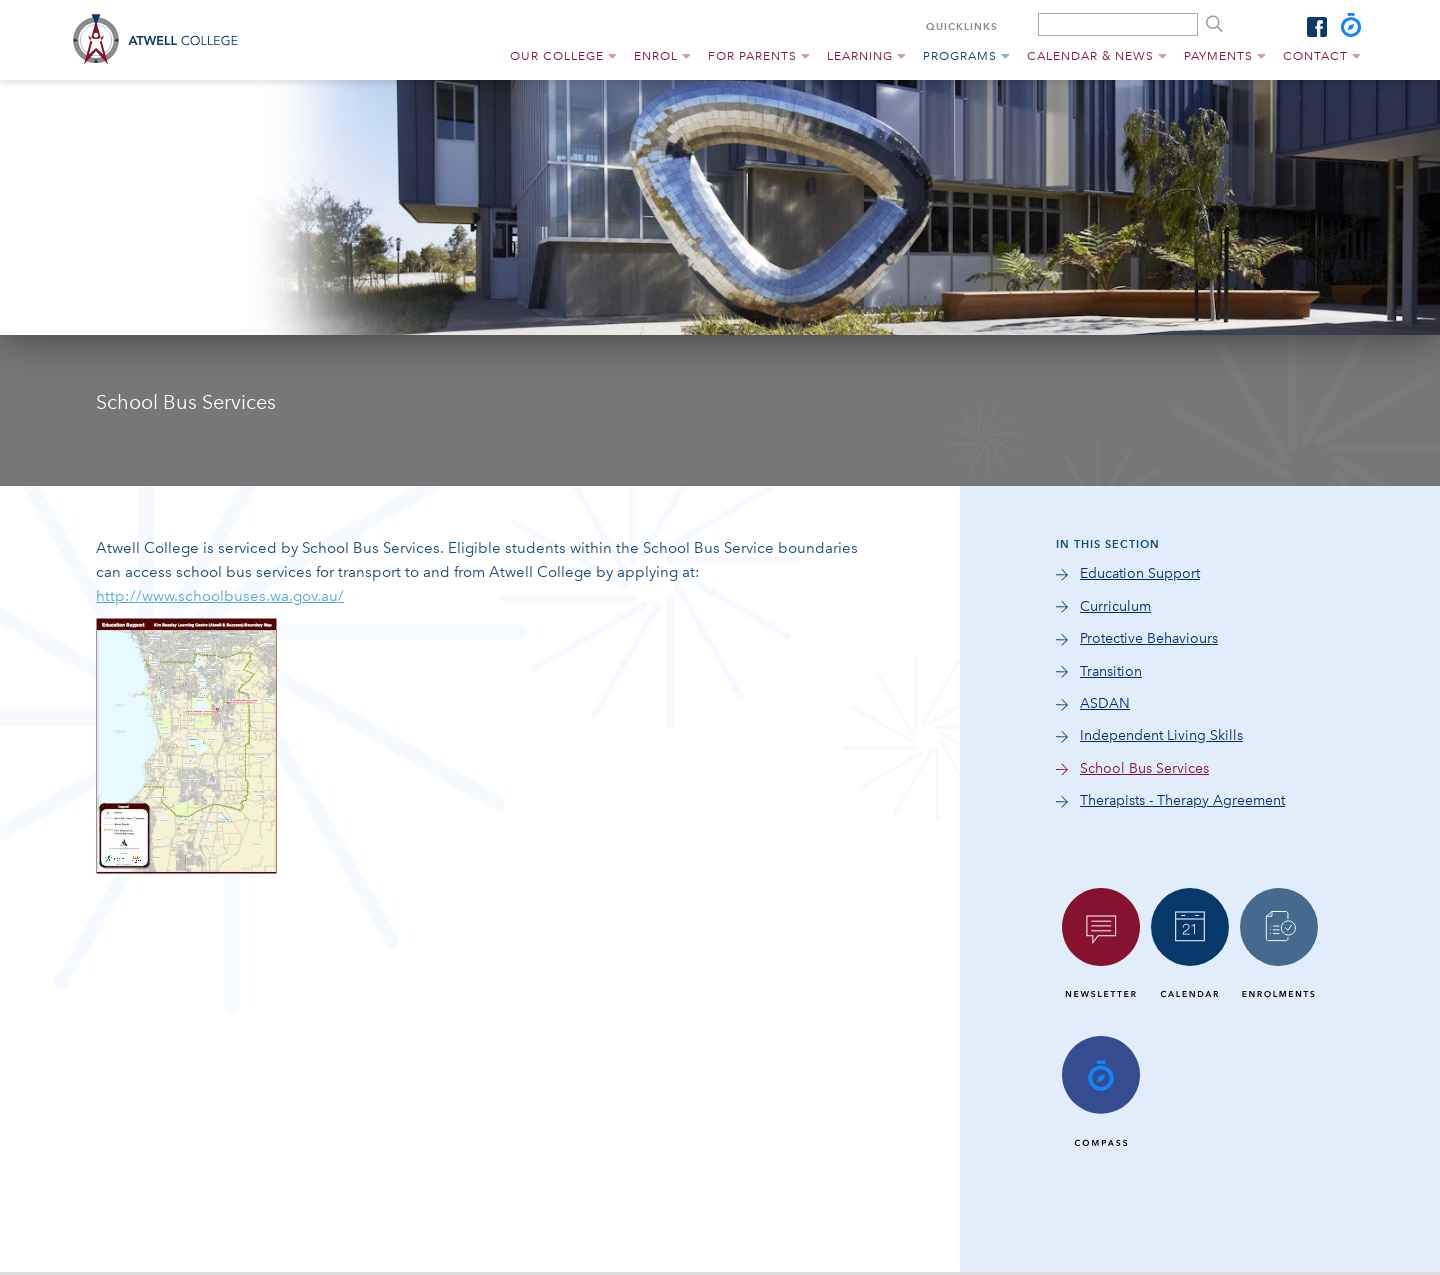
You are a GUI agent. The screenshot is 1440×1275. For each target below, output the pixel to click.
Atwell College (162, 39)
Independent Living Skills (1161, 735)
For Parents (752, 56)
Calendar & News (1090, 56)
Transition (1111, 671)
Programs (960, 56)
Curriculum (1115, 606)
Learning (860, 56)
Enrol (656, 56)
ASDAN (1105, 703)
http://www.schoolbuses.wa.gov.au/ (220, 596)
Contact (1315, 56)
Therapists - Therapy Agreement (1182, 800)
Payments (1218, 56)
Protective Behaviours (1149, 638)
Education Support (1140, 573)
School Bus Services (1144, 768)
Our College (557, 56)
